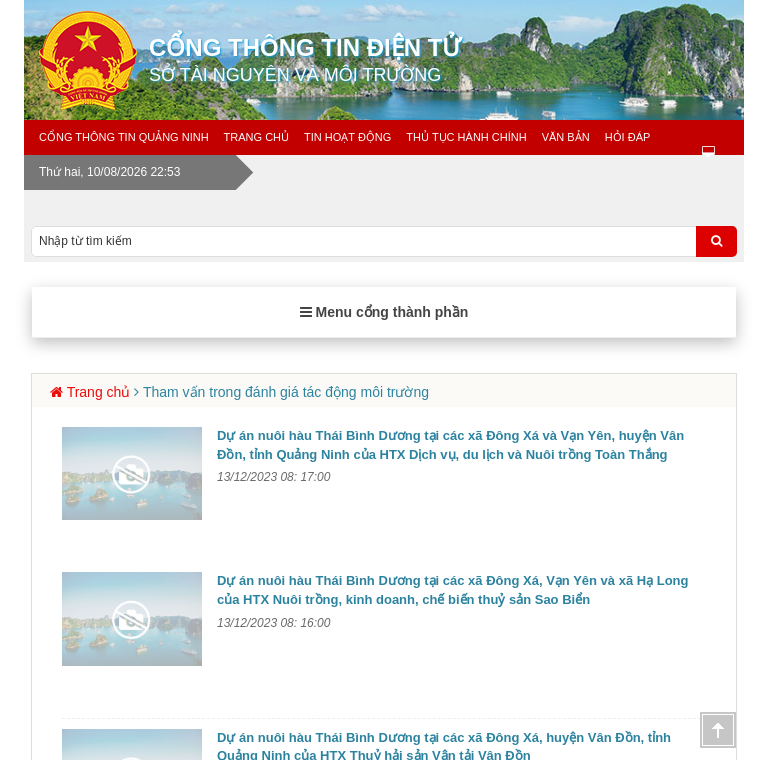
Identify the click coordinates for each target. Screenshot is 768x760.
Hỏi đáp (628, 137)
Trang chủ (256, 137)
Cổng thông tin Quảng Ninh (124, 137)
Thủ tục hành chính (466, 137)
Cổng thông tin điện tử (454, 60)
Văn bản (566, 137)
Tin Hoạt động (347, 137)
